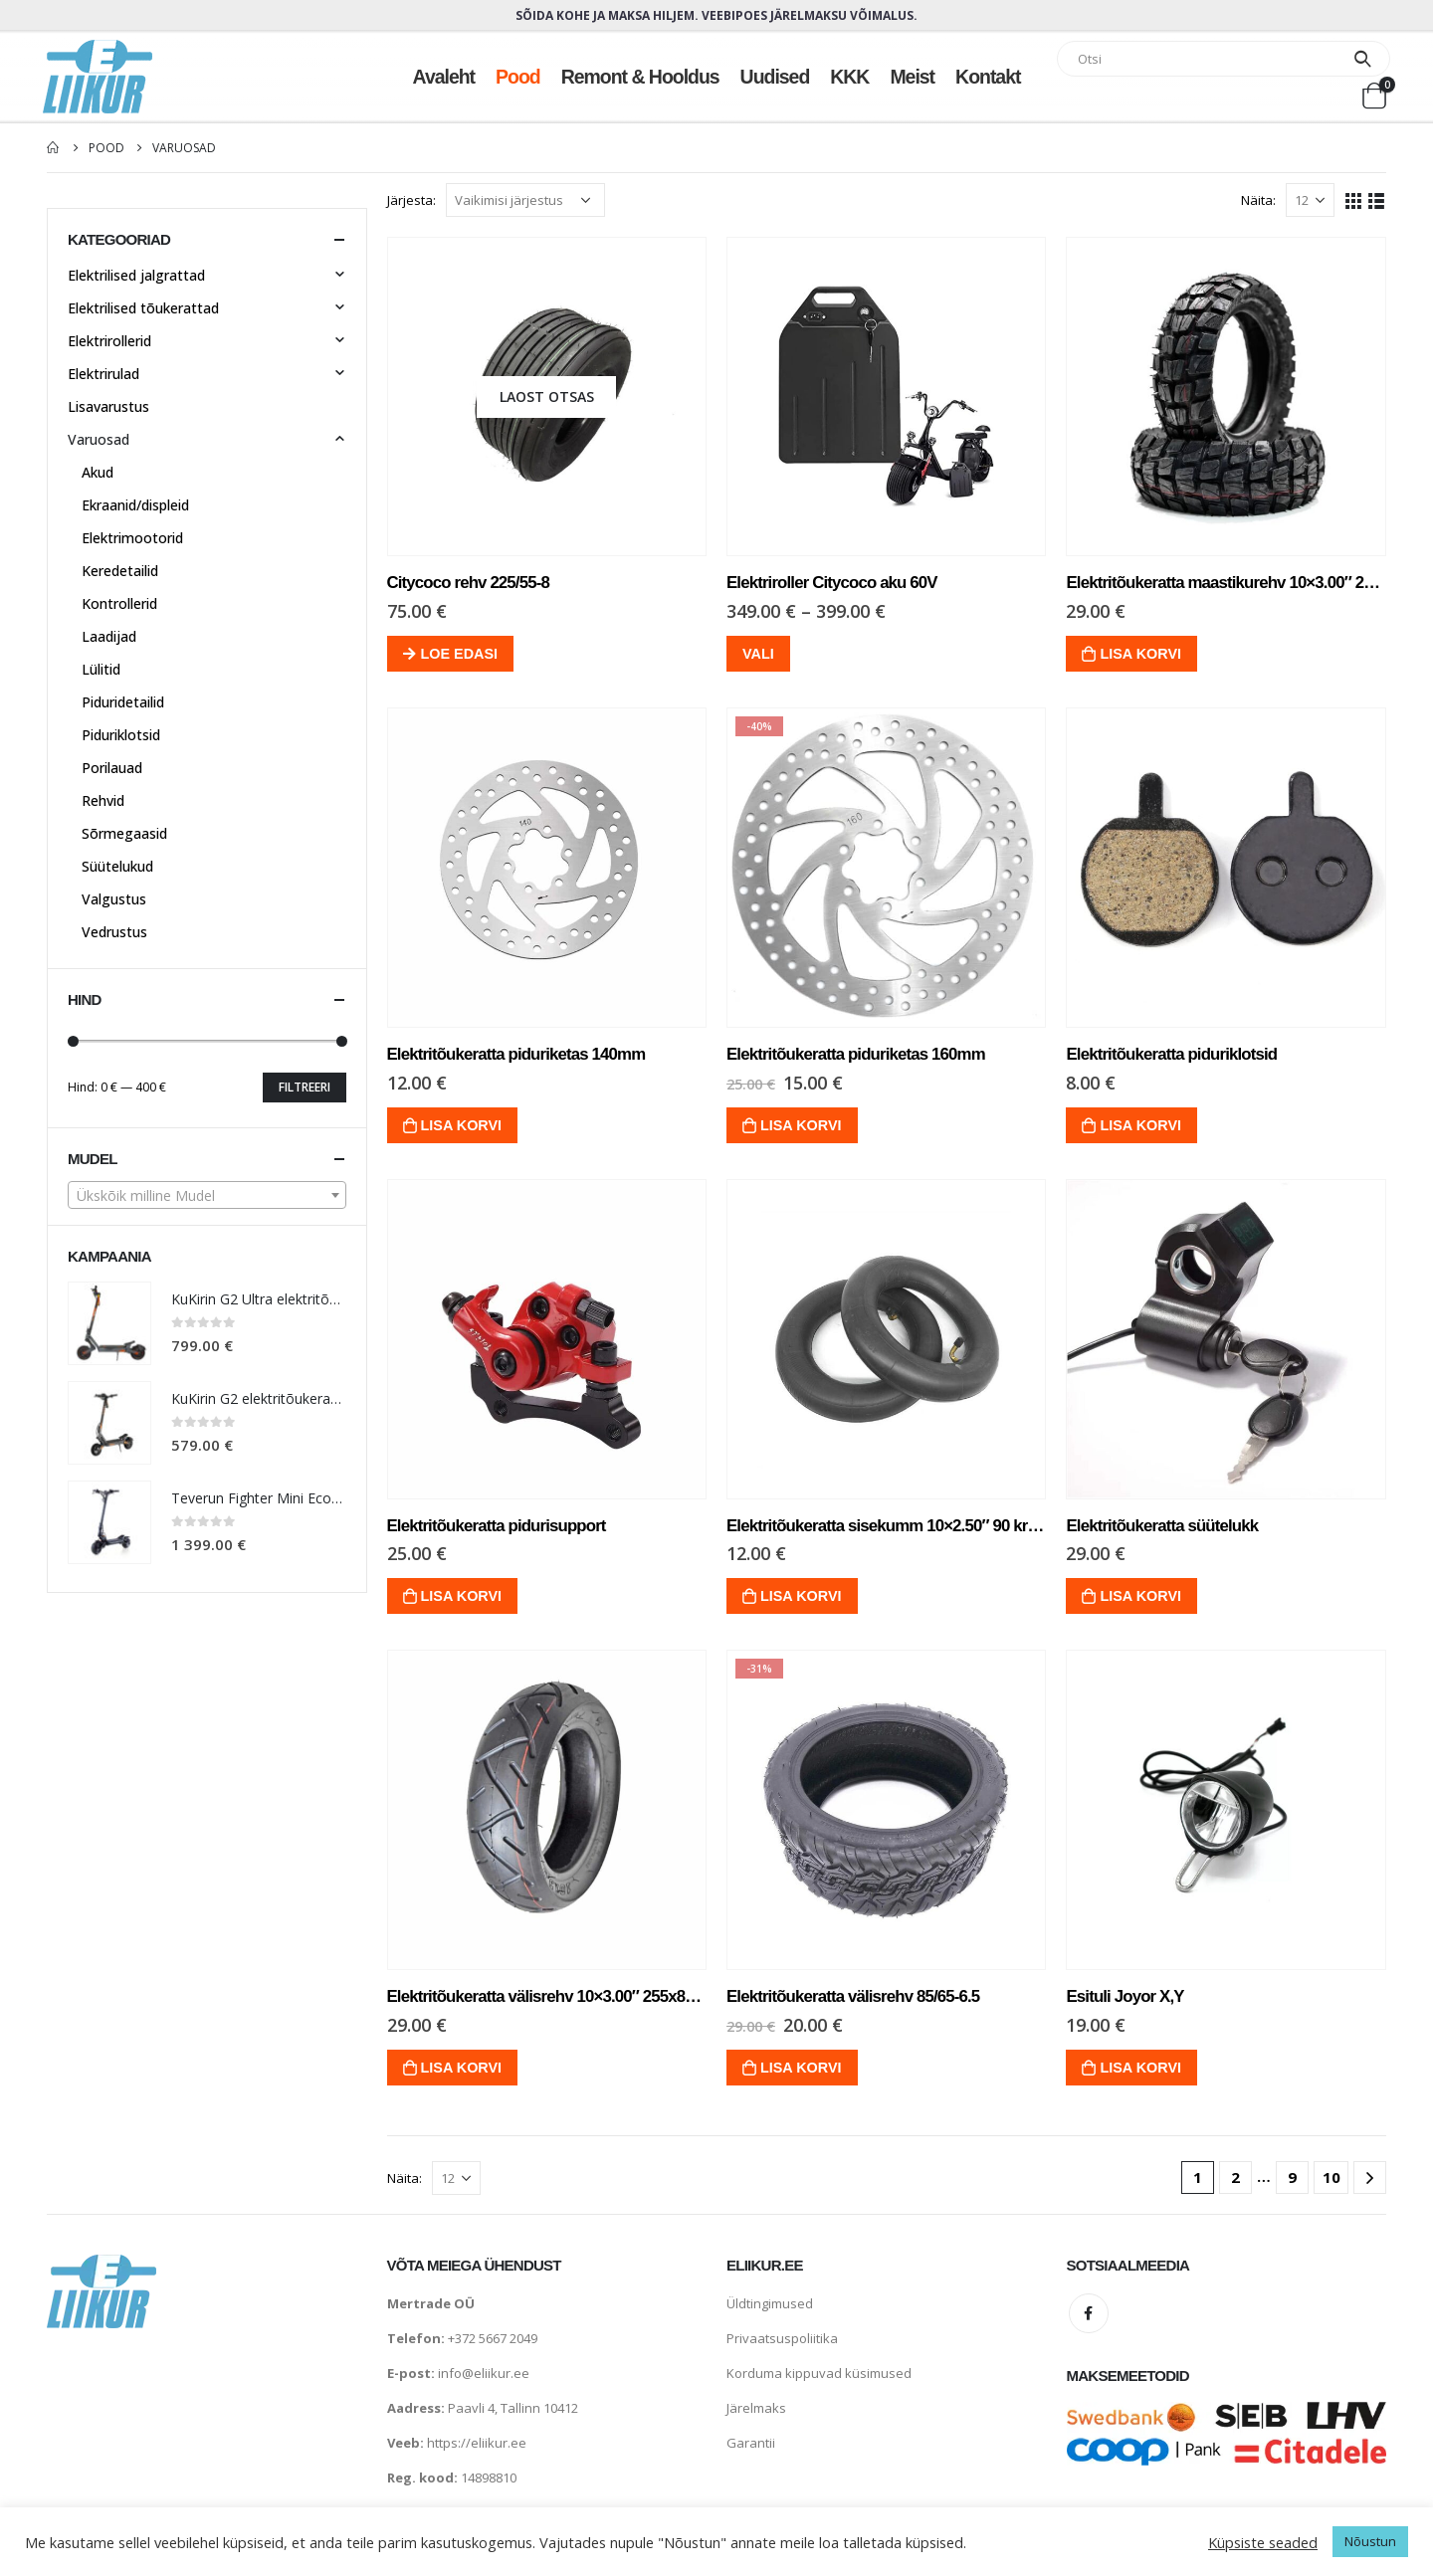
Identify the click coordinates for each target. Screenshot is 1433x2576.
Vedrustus (114, 931)
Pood (518, 77)
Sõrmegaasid (124, 833)
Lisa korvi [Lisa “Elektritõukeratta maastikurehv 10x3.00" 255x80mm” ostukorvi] (1140, 654)
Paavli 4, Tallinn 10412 (513, 2408)
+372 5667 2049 (492, 2338)
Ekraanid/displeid (135, 504)
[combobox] (207, 1195)
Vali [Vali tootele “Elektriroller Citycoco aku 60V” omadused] (758, 654)
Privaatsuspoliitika (782, 2338)
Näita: (1258, 200)
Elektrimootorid (132, 537)
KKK (849, 77)
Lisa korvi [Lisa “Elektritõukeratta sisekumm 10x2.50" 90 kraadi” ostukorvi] (801, 1596)
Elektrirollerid (109, 340)
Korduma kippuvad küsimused (819, 2373)
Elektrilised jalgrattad (136, 275)
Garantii (750, 2443)
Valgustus (114, 899)
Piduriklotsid (121, 734)
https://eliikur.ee (476, 2443)
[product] (547, 396)
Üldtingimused (769, 2303)
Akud (97, 472)
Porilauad (112, 767)
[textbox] (207, 1196)
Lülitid (101, 669)
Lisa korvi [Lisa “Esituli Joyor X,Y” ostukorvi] (1140, 2068)
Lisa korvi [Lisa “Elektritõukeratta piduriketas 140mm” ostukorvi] (462, 1125)
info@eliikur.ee (483, 2373)
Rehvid (103, 800)
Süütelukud (117, 866)
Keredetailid (120, 570)
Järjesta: (411, 200)
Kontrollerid (119, 603)
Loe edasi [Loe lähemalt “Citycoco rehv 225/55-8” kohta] (460, 654)
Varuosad (98, 439)
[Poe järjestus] (525, 200)
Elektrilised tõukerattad (143, 307)
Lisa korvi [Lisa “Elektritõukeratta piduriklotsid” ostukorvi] (1140, 1125)
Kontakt (987, 77)
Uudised (775, 77)
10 (1331, 2177)
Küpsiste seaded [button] (1263, 2542)
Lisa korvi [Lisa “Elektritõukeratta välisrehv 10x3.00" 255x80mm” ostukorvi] (462, 2068)
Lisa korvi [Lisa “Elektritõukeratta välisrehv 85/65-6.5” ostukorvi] (801, 2068)
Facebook (1089, 2313)
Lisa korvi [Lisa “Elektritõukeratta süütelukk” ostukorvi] (1140, 1596)
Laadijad (109, 636)
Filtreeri (304, 1087)
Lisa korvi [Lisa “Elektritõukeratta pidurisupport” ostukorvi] (462, 1596)
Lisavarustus (108, 406)
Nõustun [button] (1370, 2541)
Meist (912, 77)
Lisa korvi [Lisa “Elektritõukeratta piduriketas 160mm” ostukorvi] (801, 1125)
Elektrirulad (103, 373)
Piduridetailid (123, 702)
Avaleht (444, 77)
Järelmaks (756, 2408)
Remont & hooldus (640, 77)
